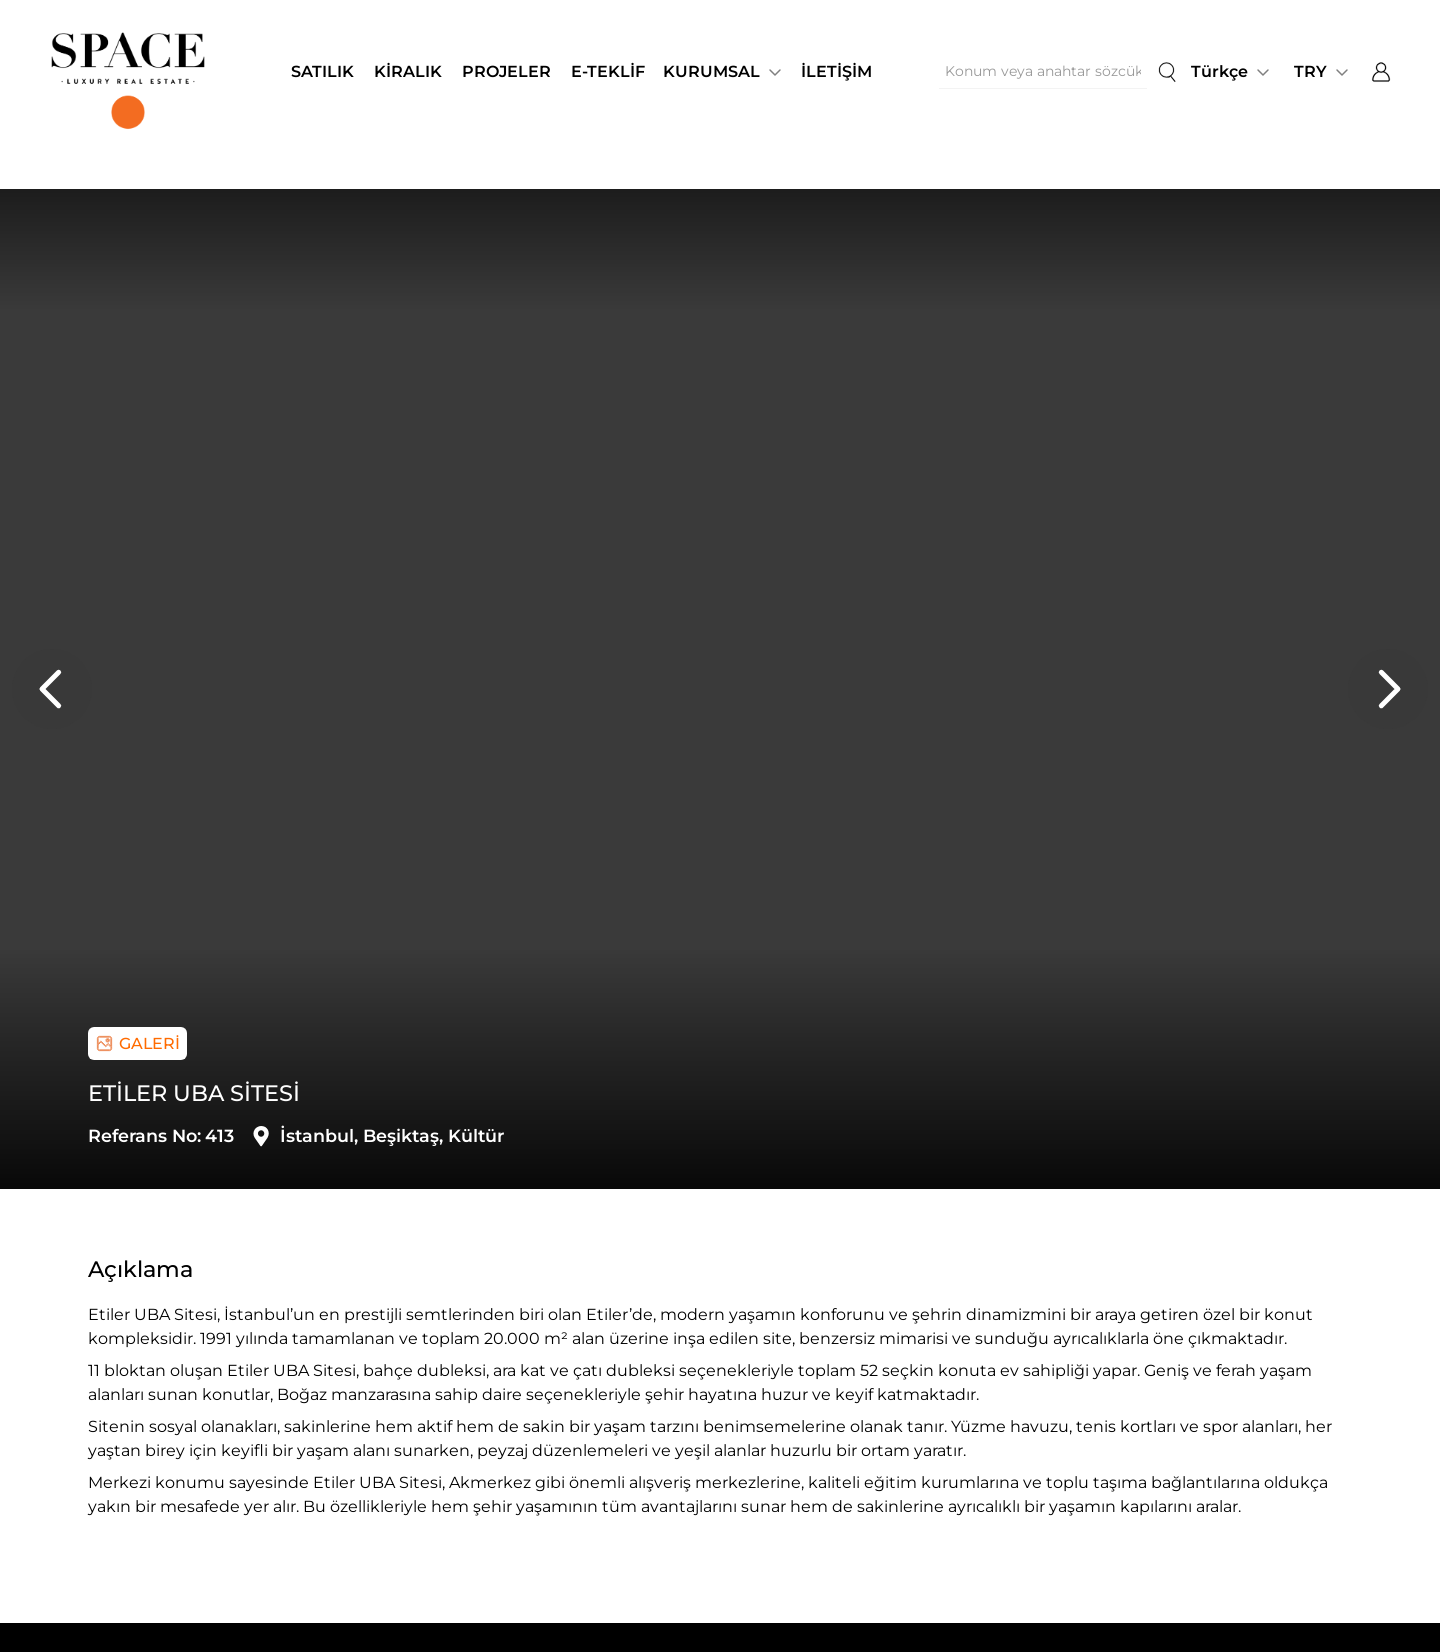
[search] (1167, 72)
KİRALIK (408, 71)
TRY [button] (1310, 71)
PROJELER (506, 71)
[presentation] (52, 689)
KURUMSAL (711, 71)
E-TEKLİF (608, 71)
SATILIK (322, 71)
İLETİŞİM (836, 71)
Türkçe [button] (1219, 71)
